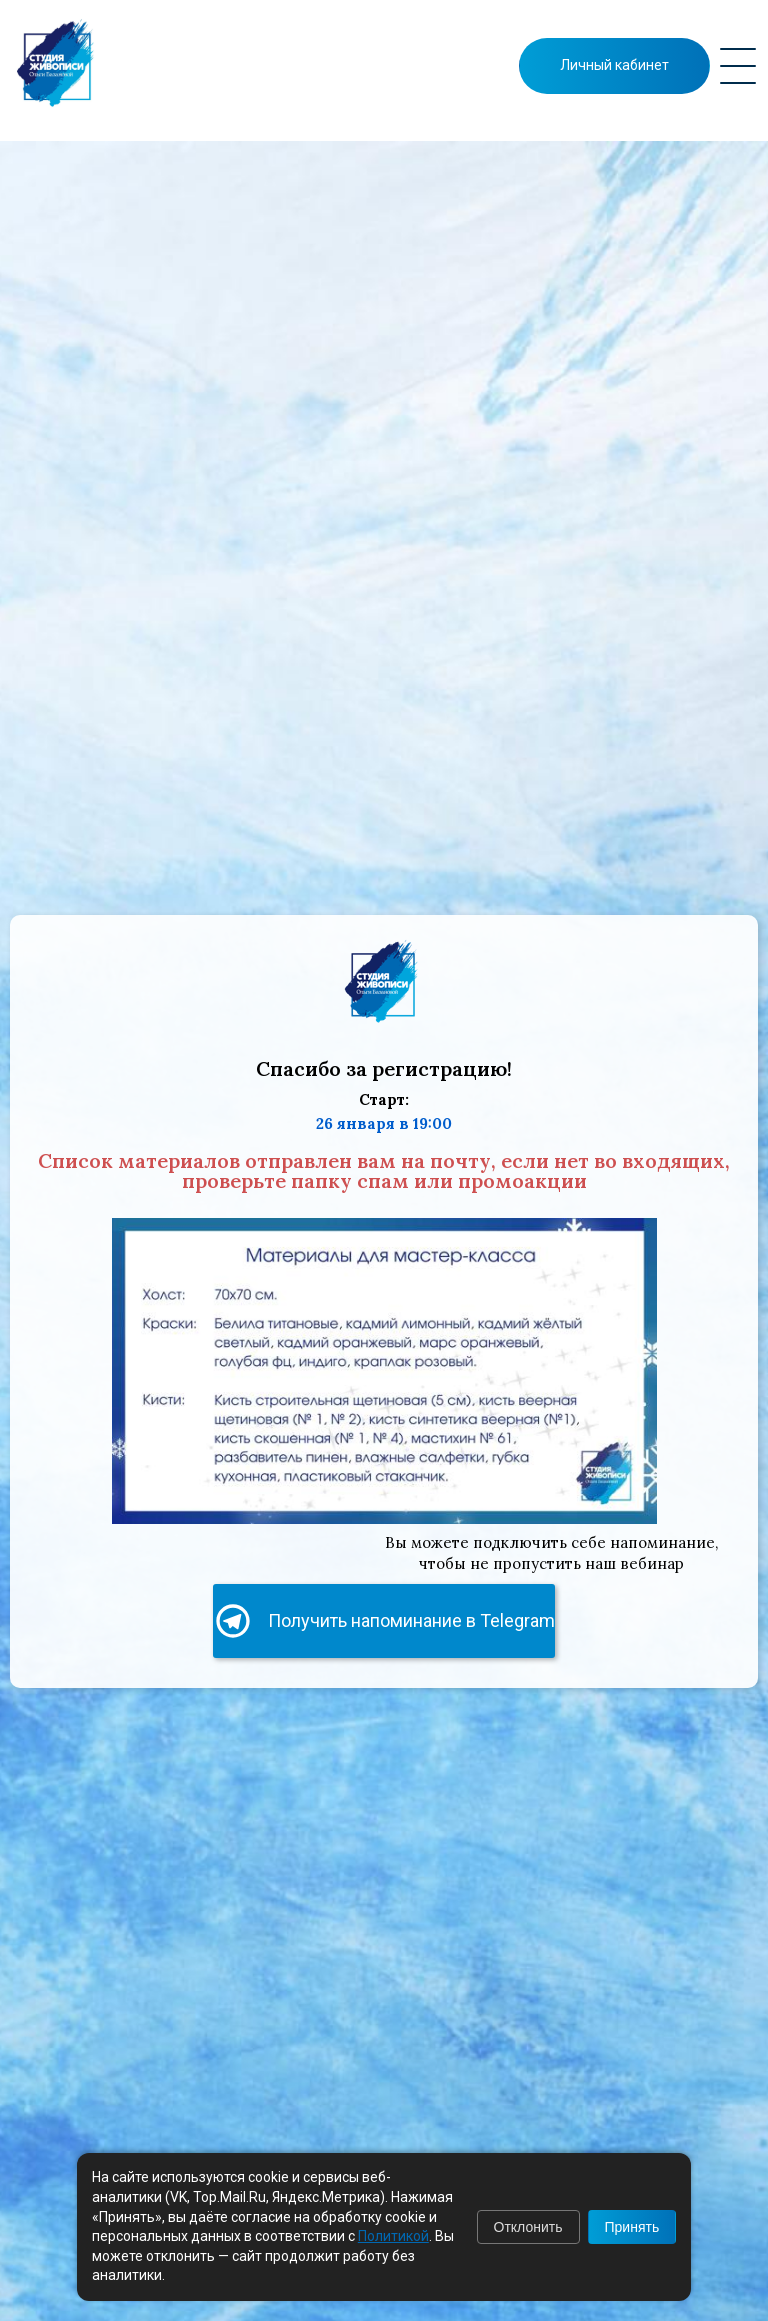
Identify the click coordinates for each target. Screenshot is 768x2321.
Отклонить (528, 2227)
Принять (632, 2227)
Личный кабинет (614, 65)
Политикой (393, 2236)
